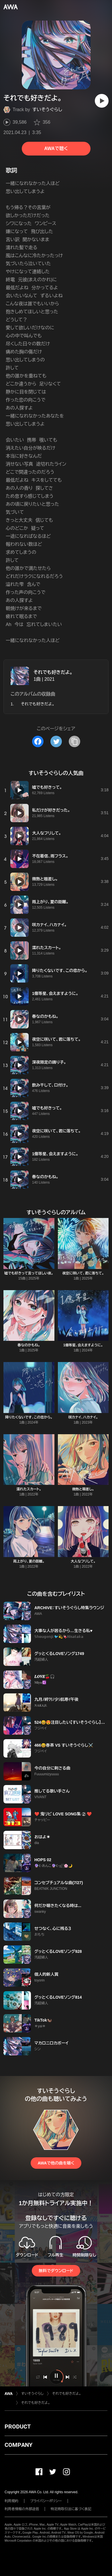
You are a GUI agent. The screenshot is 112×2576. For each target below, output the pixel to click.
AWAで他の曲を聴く (56, 2163)
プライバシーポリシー (46, 2501)
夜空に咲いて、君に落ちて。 (83, 1273)
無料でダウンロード (56, 2270)
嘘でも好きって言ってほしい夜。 (28, 1273)
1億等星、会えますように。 (83, 1345)
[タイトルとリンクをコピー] (74, 741)
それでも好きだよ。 (53, 672)
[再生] (102, 101)
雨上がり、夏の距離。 (28, 1561)
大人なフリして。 (83, 1561)
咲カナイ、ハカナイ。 (83, 1417)
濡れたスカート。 (28, 1489)
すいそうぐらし (47, 109)
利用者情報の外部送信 (22, 2509)
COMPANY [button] (18, 2444)
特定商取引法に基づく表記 (71, 2509)
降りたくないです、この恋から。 (29, 1417)
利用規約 (11, 2501)
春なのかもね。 (28, 1345)
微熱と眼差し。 (83, 1489)
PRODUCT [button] (18, 2426)
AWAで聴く (56, 148)
